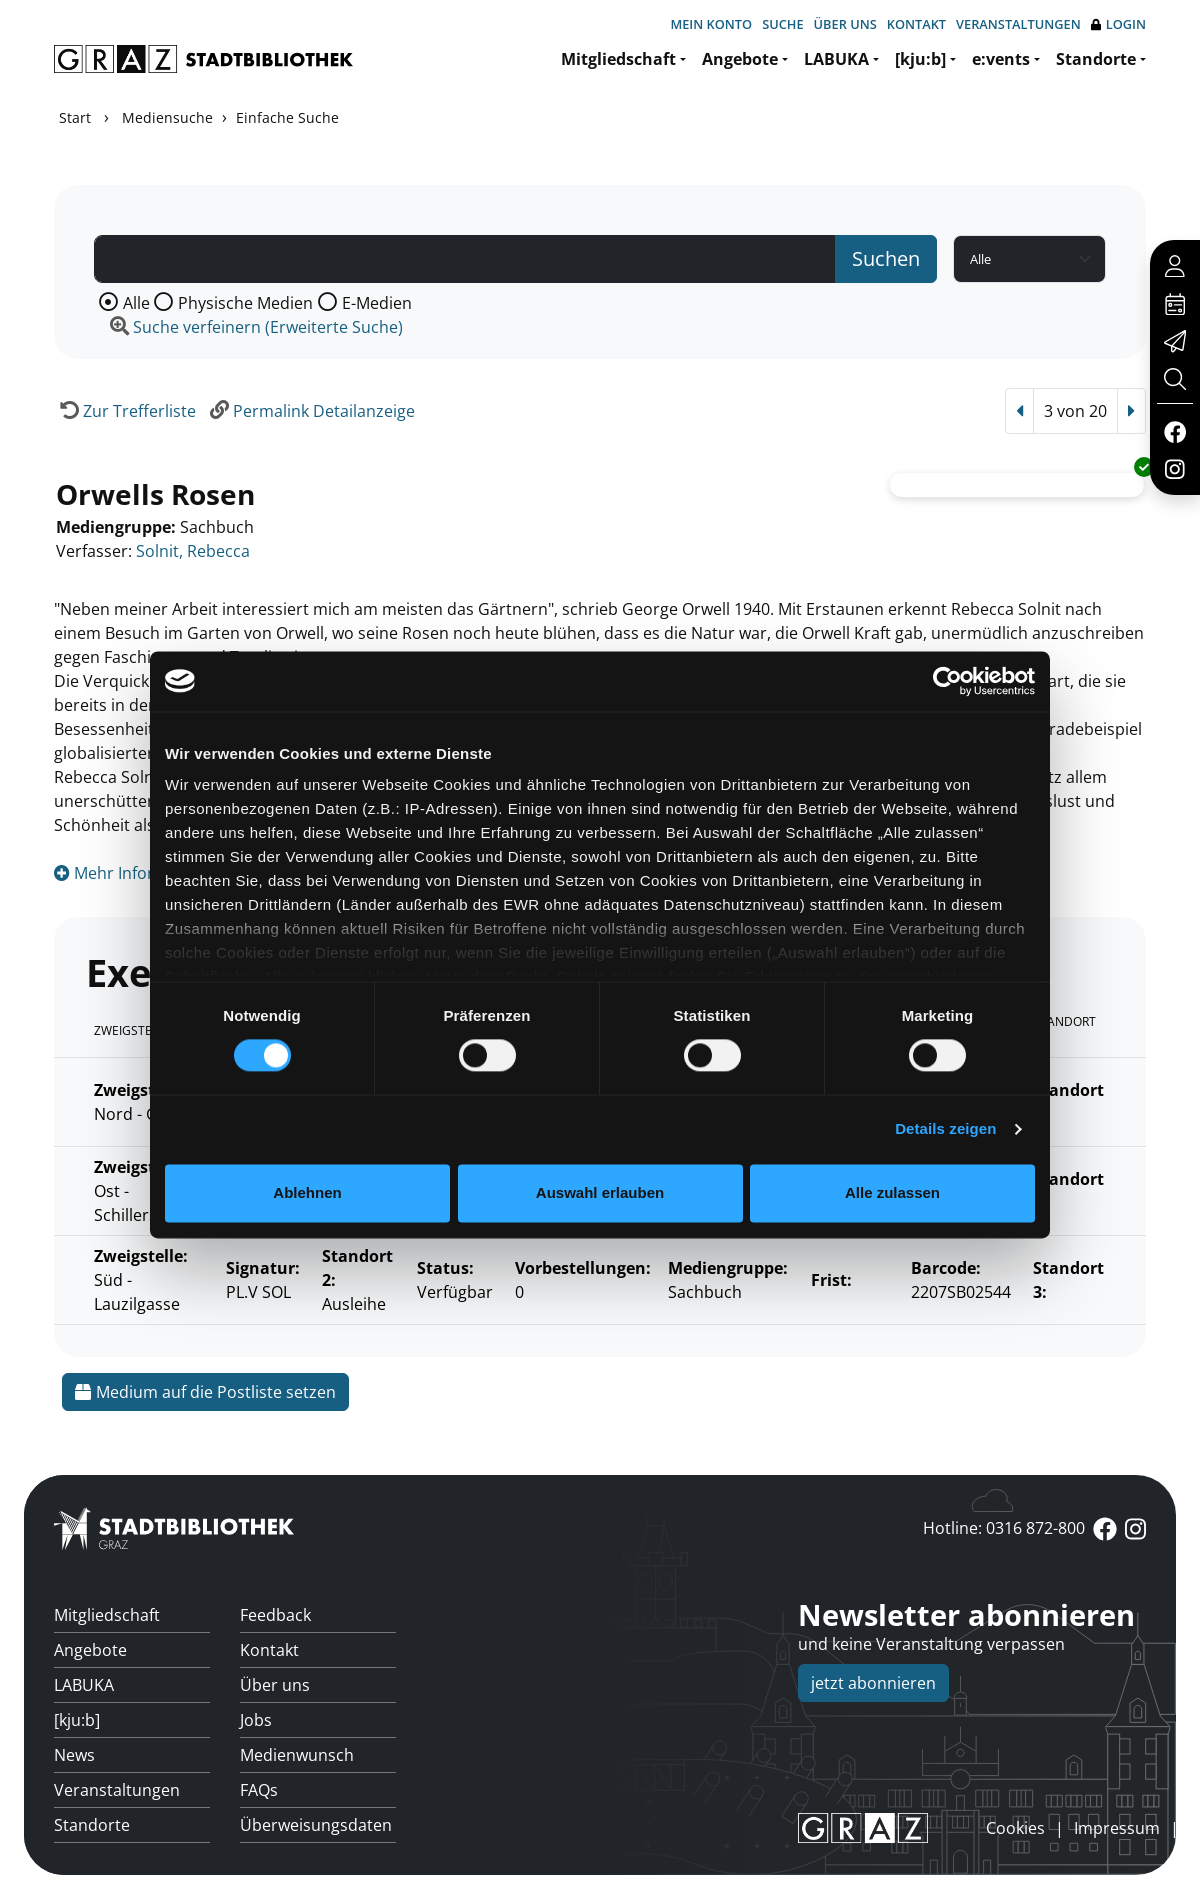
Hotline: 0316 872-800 (1004, 1528)
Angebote (740, 59)
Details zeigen (945, 1129)
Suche (782, 24)
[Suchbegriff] (465, 259)
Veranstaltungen (1018, 24)
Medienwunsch (297, 1755)
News (74, 1755)
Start (75, 117)
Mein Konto (711, 24)
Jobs (256, 1720)
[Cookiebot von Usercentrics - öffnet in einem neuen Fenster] (947, 681)
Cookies (1015, 1828)
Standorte (1096, 59)
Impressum (1117, 1828)
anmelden (952, 1827)
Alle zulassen (892, 1192)
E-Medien (377, 303)
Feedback (275, 1615)
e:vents (1001, 59)
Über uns (845, 24)
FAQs (259, 1790)
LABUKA (836, 59)
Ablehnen (307, 1192)
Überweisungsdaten (316, 1825)
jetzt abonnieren (873, 1683)
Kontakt (916, 24)
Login (1118, 24)
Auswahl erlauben (600, 1192)
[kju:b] (920, 59)
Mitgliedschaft (618, 59)
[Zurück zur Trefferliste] (125, 411)
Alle (136, 303)
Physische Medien (245, 303)
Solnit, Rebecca (193, 551)
